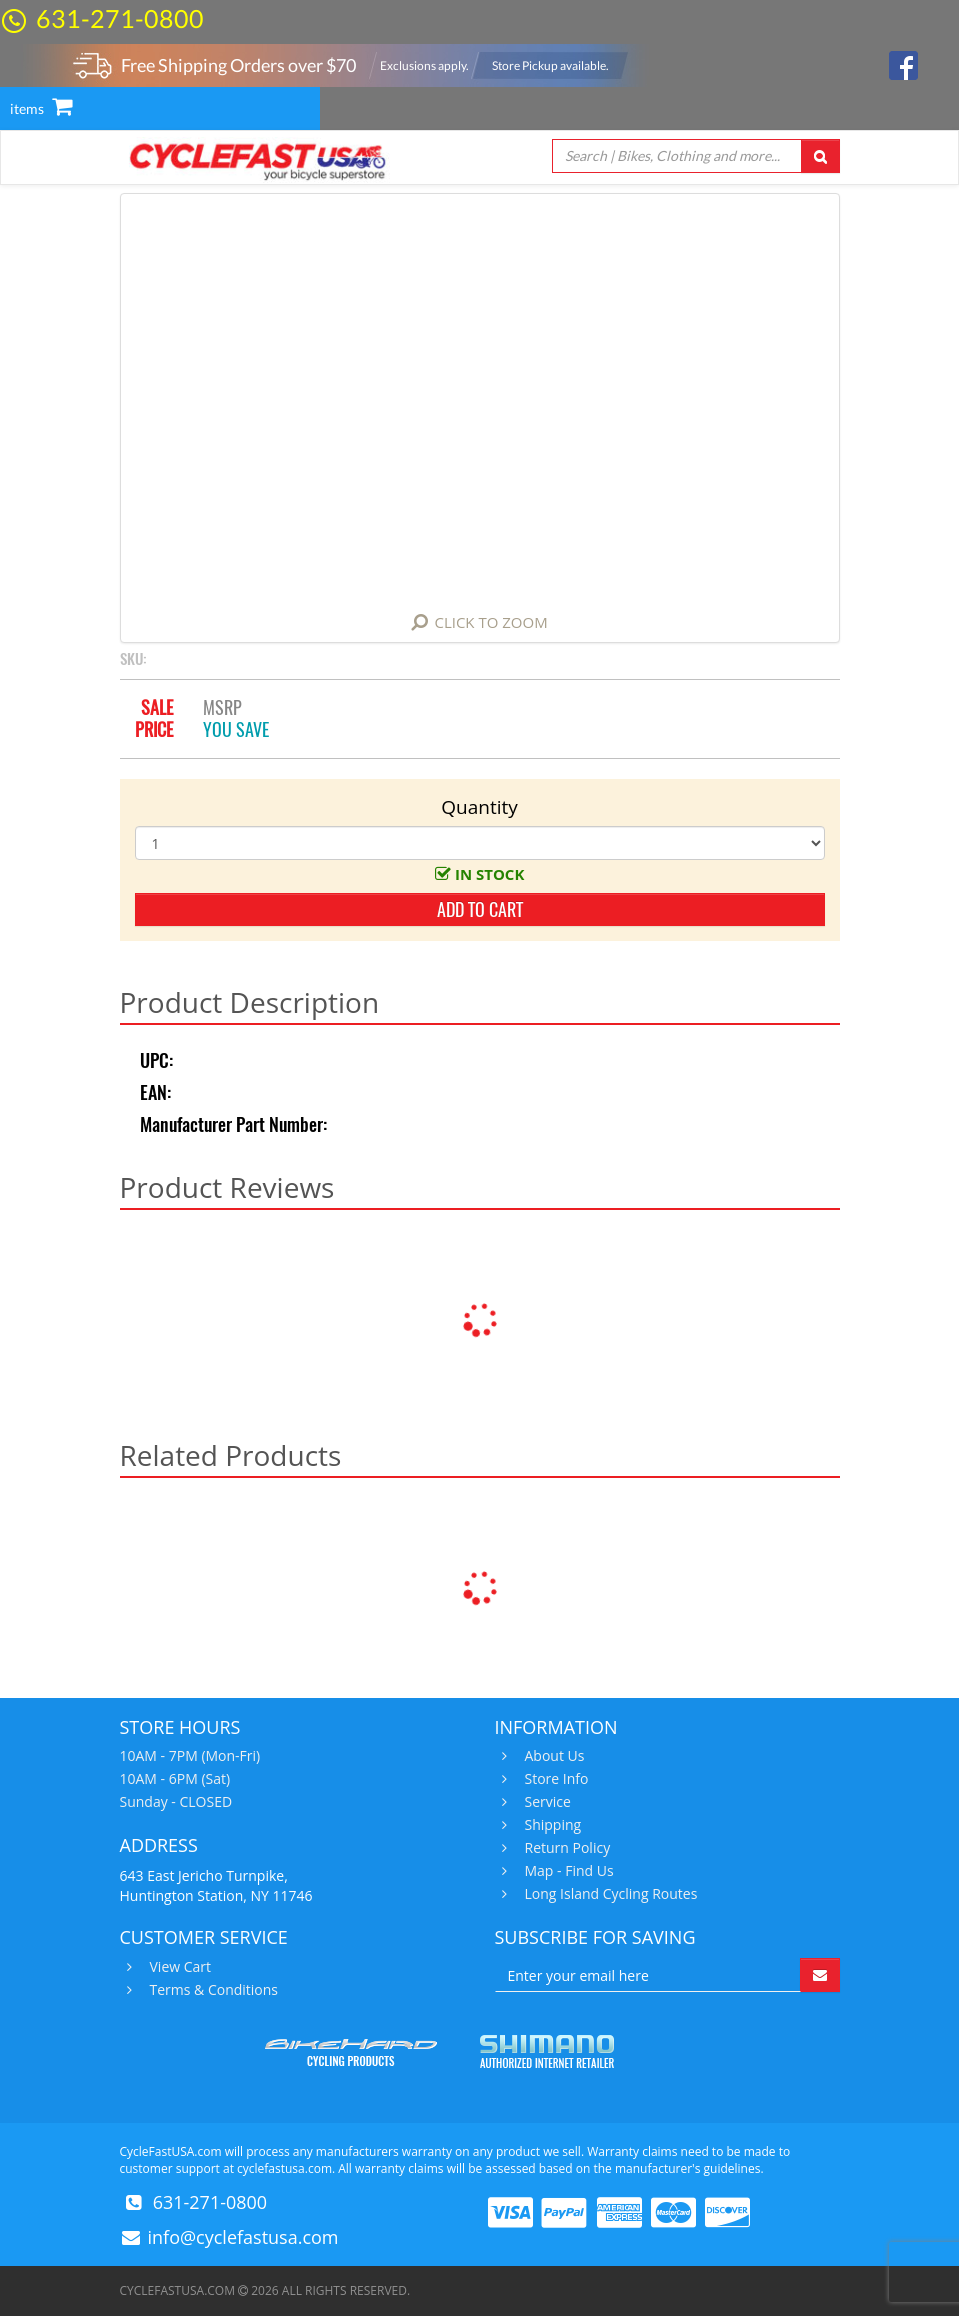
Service (545, 1802)
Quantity (479, 807)
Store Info (554, 1779)
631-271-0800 (120, 18)
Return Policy (565, 1848)
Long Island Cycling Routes (609, 1894)
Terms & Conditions (212, 1990)
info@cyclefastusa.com (243, 2237)
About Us (552, 1756)
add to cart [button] (480, 909)
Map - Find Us (567, 1871)
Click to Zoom (490, 622)
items (41, 108)
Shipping (551, 1825)
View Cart (178, 1967)
